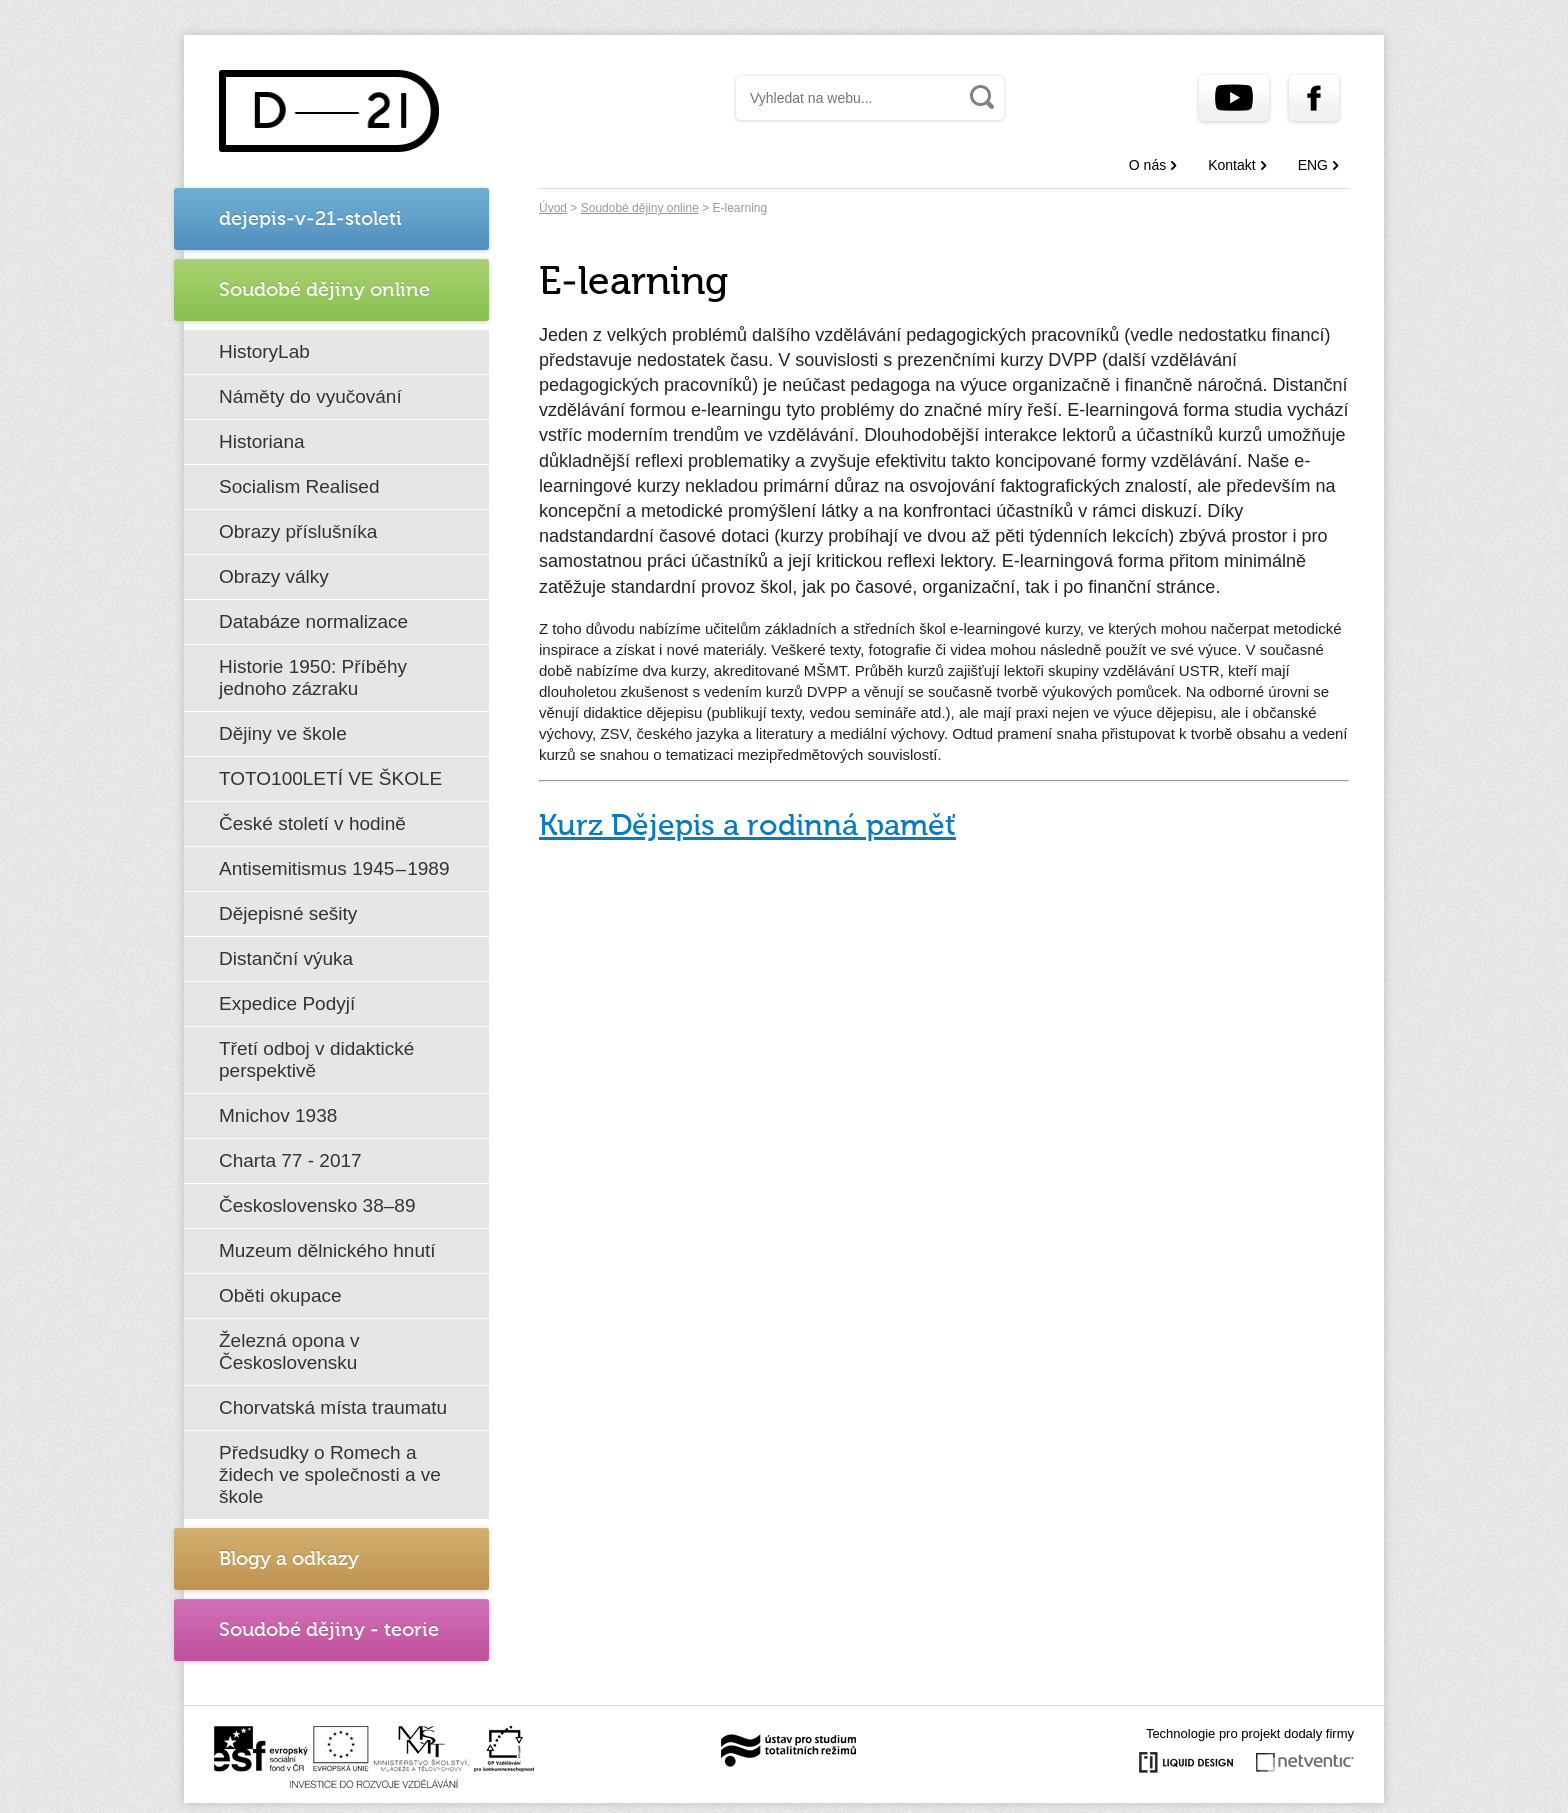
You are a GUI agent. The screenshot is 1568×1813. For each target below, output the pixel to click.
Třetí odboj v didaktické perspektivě (316, 1059)
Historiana (262, 441)
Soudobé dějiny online (640, 208)
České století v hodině (312, 823)
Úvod (553, 208)
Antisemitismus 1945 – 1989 (334, 868)
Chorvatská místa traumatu (333, 1407)
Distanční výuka (286, 958)
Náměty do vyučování (310, 396)
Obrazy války (274, 576)
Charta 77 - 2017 (290, 1160)
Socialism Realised (299, 486)
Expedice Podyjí (287, 1003)
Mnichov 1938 (278, 1115)
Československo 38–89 (317, 1205)
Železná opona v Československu (289, 1351)
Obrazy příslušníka (298, 531)
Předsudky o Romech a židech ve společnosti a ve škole (330, 1474)
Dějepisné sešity (288, 913)
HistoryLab (264, 351)
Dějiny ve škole (283, 733)
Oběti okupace (280, 1295)
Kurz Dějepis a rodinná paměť (747, 827)
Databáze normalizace (313, 621)
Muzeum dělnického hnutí (327, 1250)
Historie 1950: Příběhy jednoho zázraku (313, 677)
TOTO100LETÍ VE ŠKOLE (330, 778)
